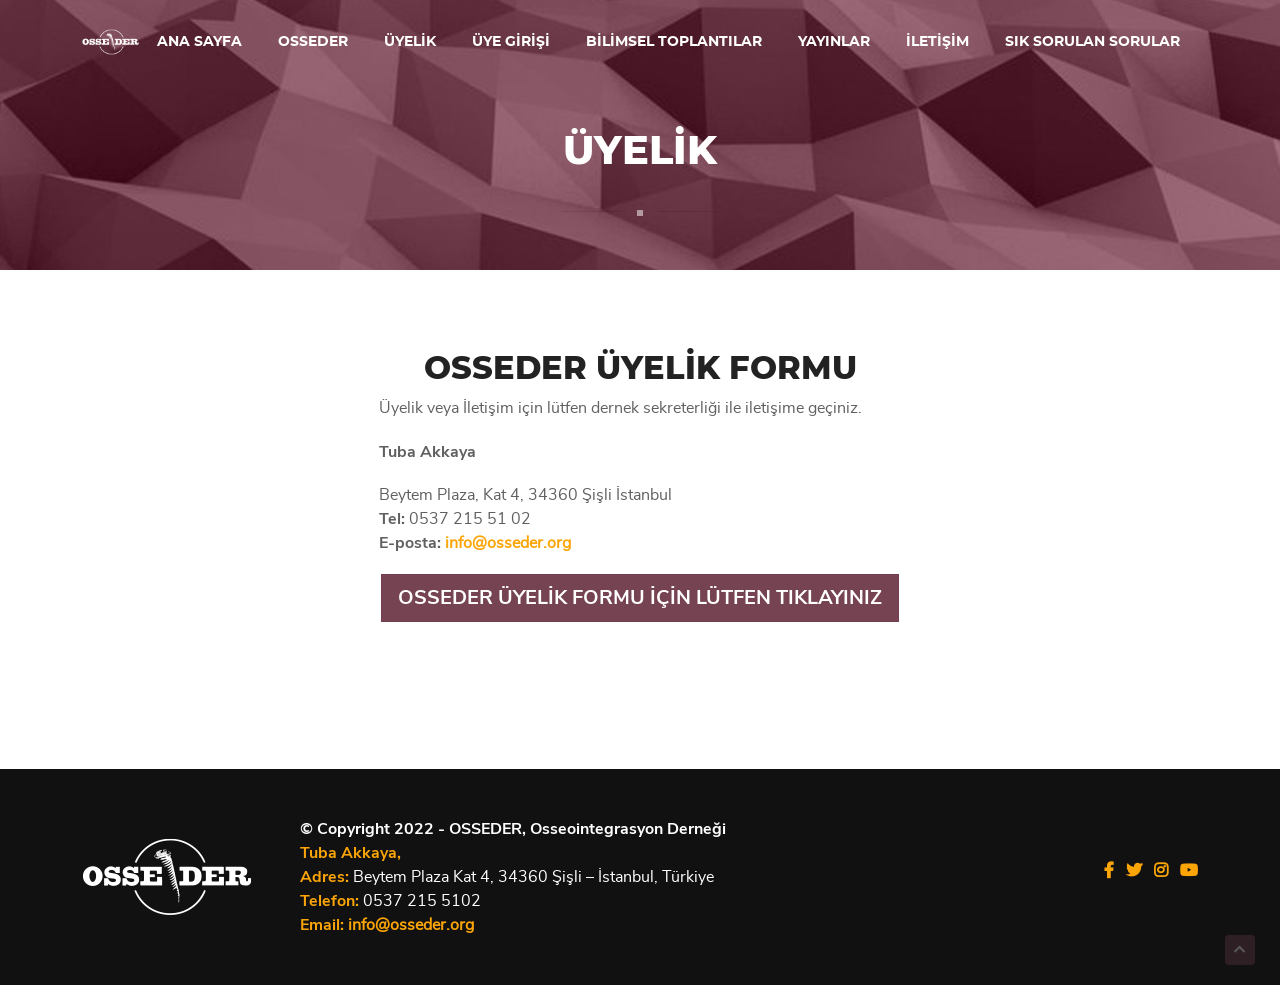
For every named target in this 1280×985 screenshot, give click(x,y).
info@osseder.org (508, 543)
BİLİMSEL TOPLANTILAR (674, 42)
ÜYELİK (410, 42)
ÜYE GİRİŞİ (511, 42)
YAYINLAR (834, 42)
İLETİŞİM (937, 42)
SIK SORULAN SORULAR (1092, 42)
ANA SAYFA (199, 42)
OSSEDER (313, 42)
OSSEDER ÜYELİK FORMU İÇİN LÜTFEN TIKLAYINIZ (640, 598)
